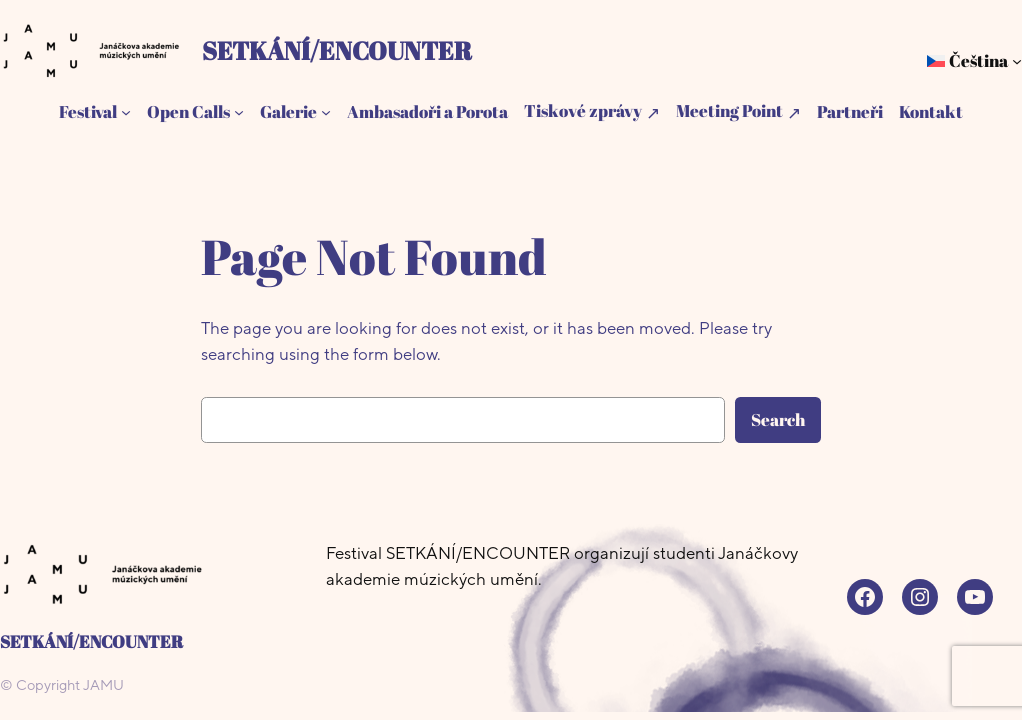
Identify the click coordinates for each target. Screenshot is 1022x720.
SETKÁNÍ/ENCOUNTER (337, 50)
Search (778, 419)
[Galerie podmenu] (326, 112)
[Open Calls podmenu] (239, 112)
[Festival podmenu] (126, 112)
